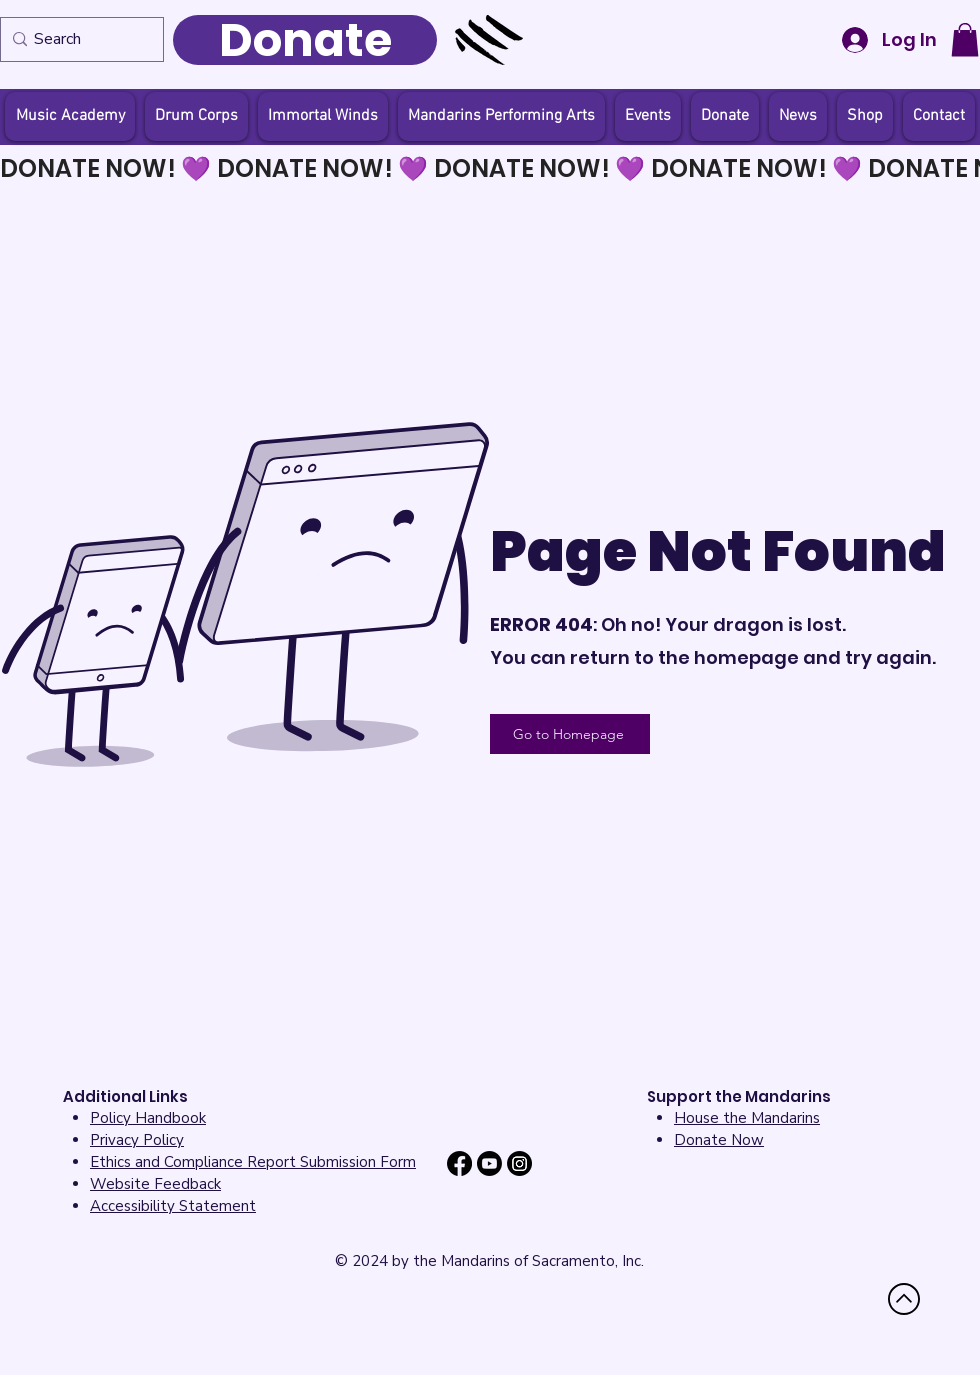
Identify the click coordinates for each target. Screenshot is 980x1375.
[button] (965, 39)
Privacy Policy (137, 1140)
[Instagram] (519, 1163)
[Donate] (305, 40)
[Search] (77, 39)
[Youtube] (489, 1163)
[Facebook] (459, 1163)
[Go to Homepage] (570, 734)
